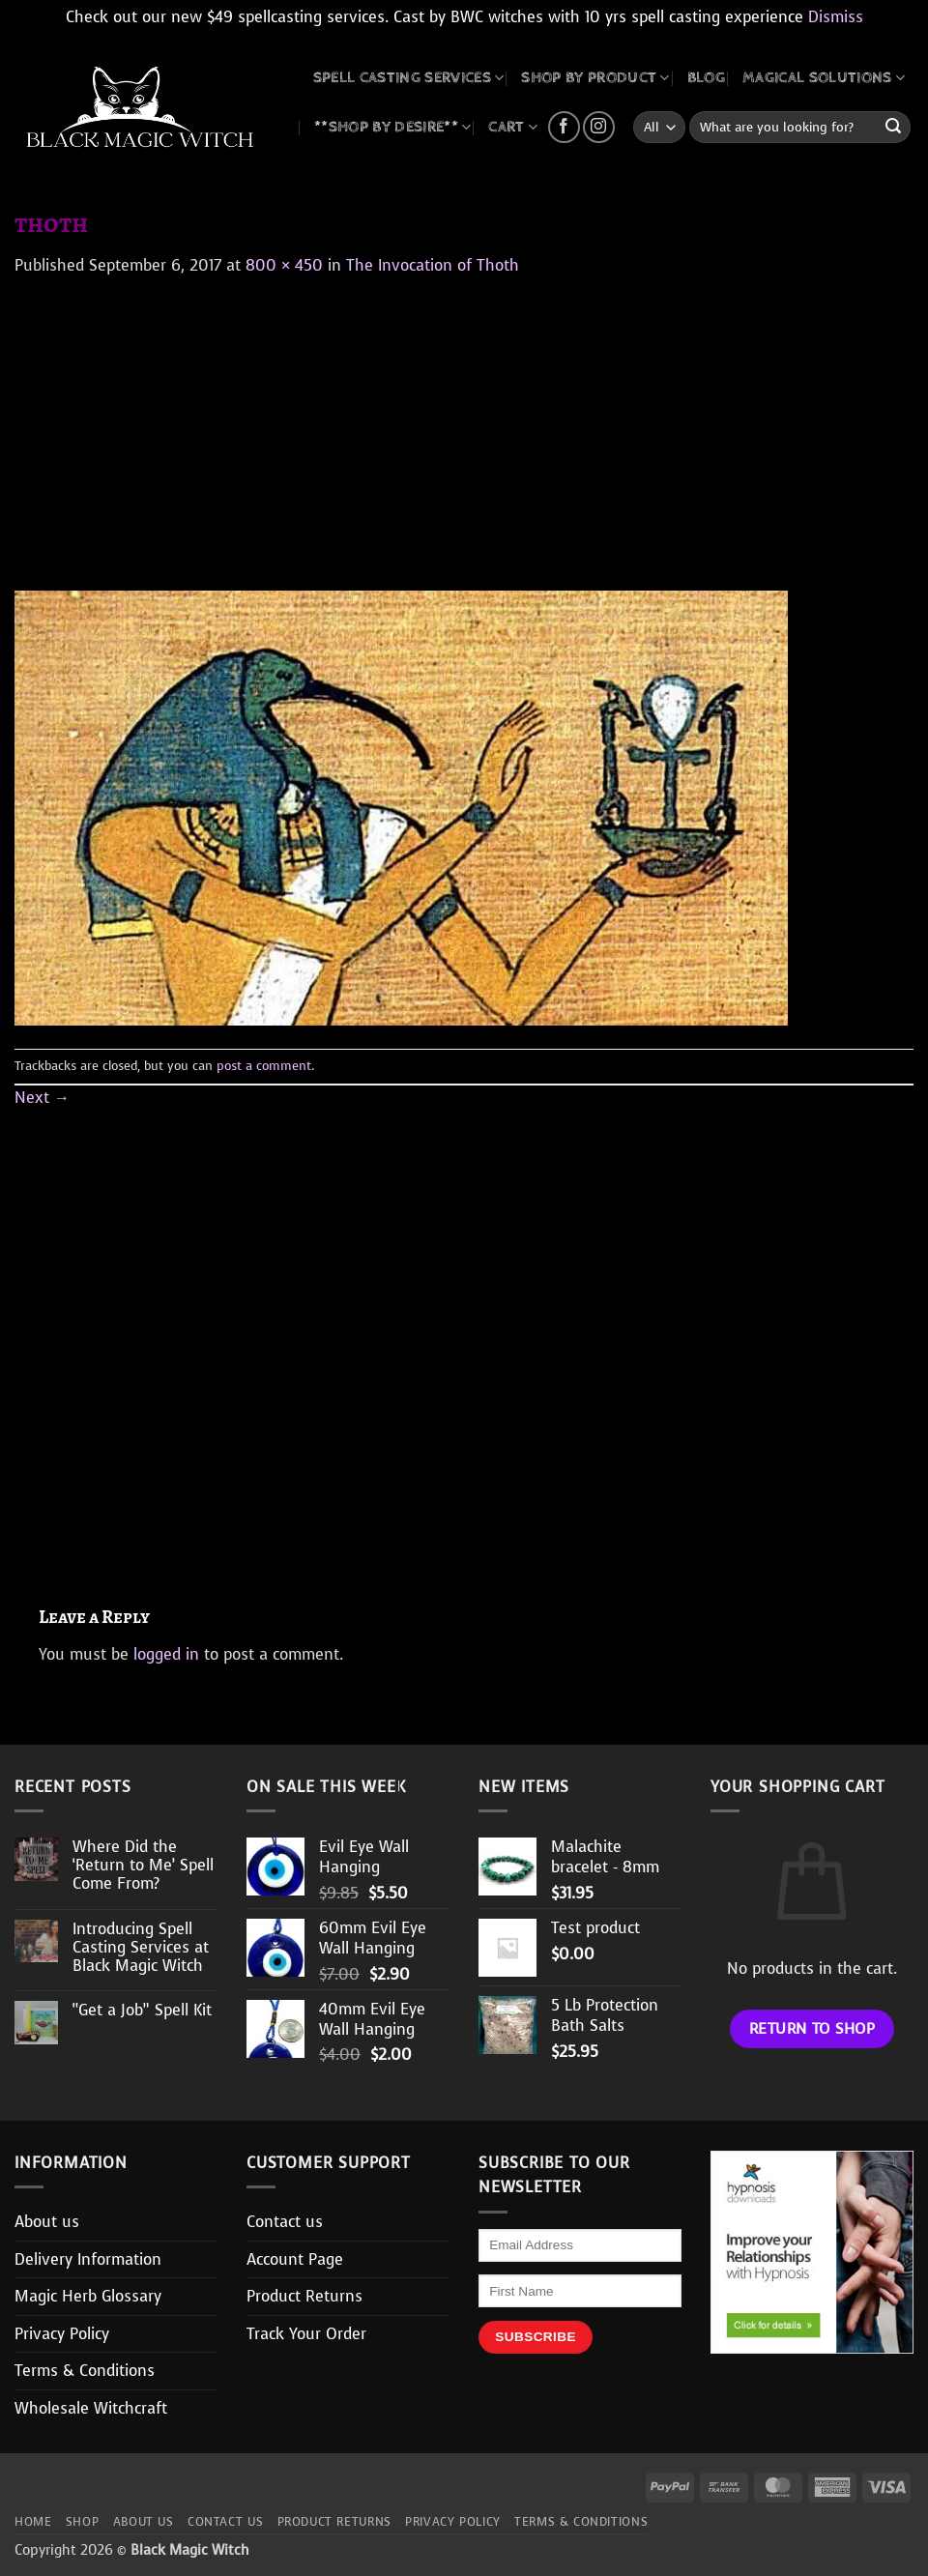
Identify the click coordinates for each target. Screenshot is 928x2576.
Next (42, 1097)
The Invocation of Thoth (432, 265)
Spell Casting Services (409, 78)
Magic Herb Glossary (87, 2296)
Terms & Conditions (84, 2370)
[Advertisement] (464, 422)
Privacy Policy (61, 2334)
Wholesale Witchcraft (90, 2408)
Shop (82, 2522)
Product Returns (304, 2296)
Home (32, 2522)
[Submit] (893, 127)
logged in (166, 1654)
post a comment (264, 1065)
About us (46, 2222)
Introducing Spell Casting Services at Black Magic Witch (140, 1948)
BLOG (706, 78)
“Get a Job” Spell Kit (142, 2010)
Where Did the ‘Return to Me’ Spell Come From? (143, 1866)
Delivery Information (87, 2259)
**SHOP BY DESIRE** (392, 127)
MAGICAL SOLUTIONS (823, 78)
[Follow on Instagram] (599, 127)
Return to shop (812, 2028)
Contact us (284, 2222)
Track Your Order (306, 2334)
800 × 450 (284, 265)
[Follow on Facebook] (564, 127)
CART (512, 127)
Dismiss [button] (835, 17)
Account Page (294, 2259)
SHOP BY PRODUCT (595, 78)
